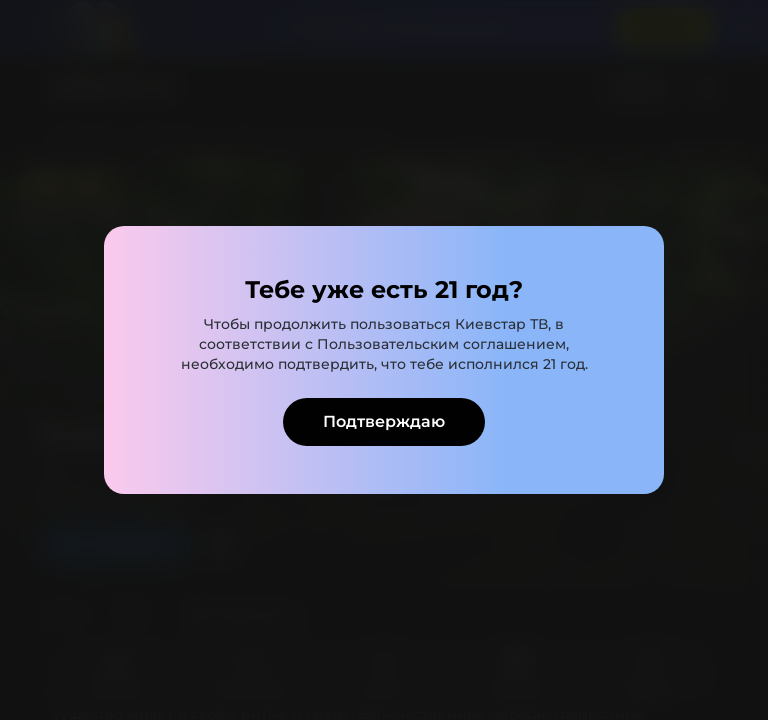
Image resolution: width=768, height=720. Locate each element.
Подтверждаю (384, 421)
